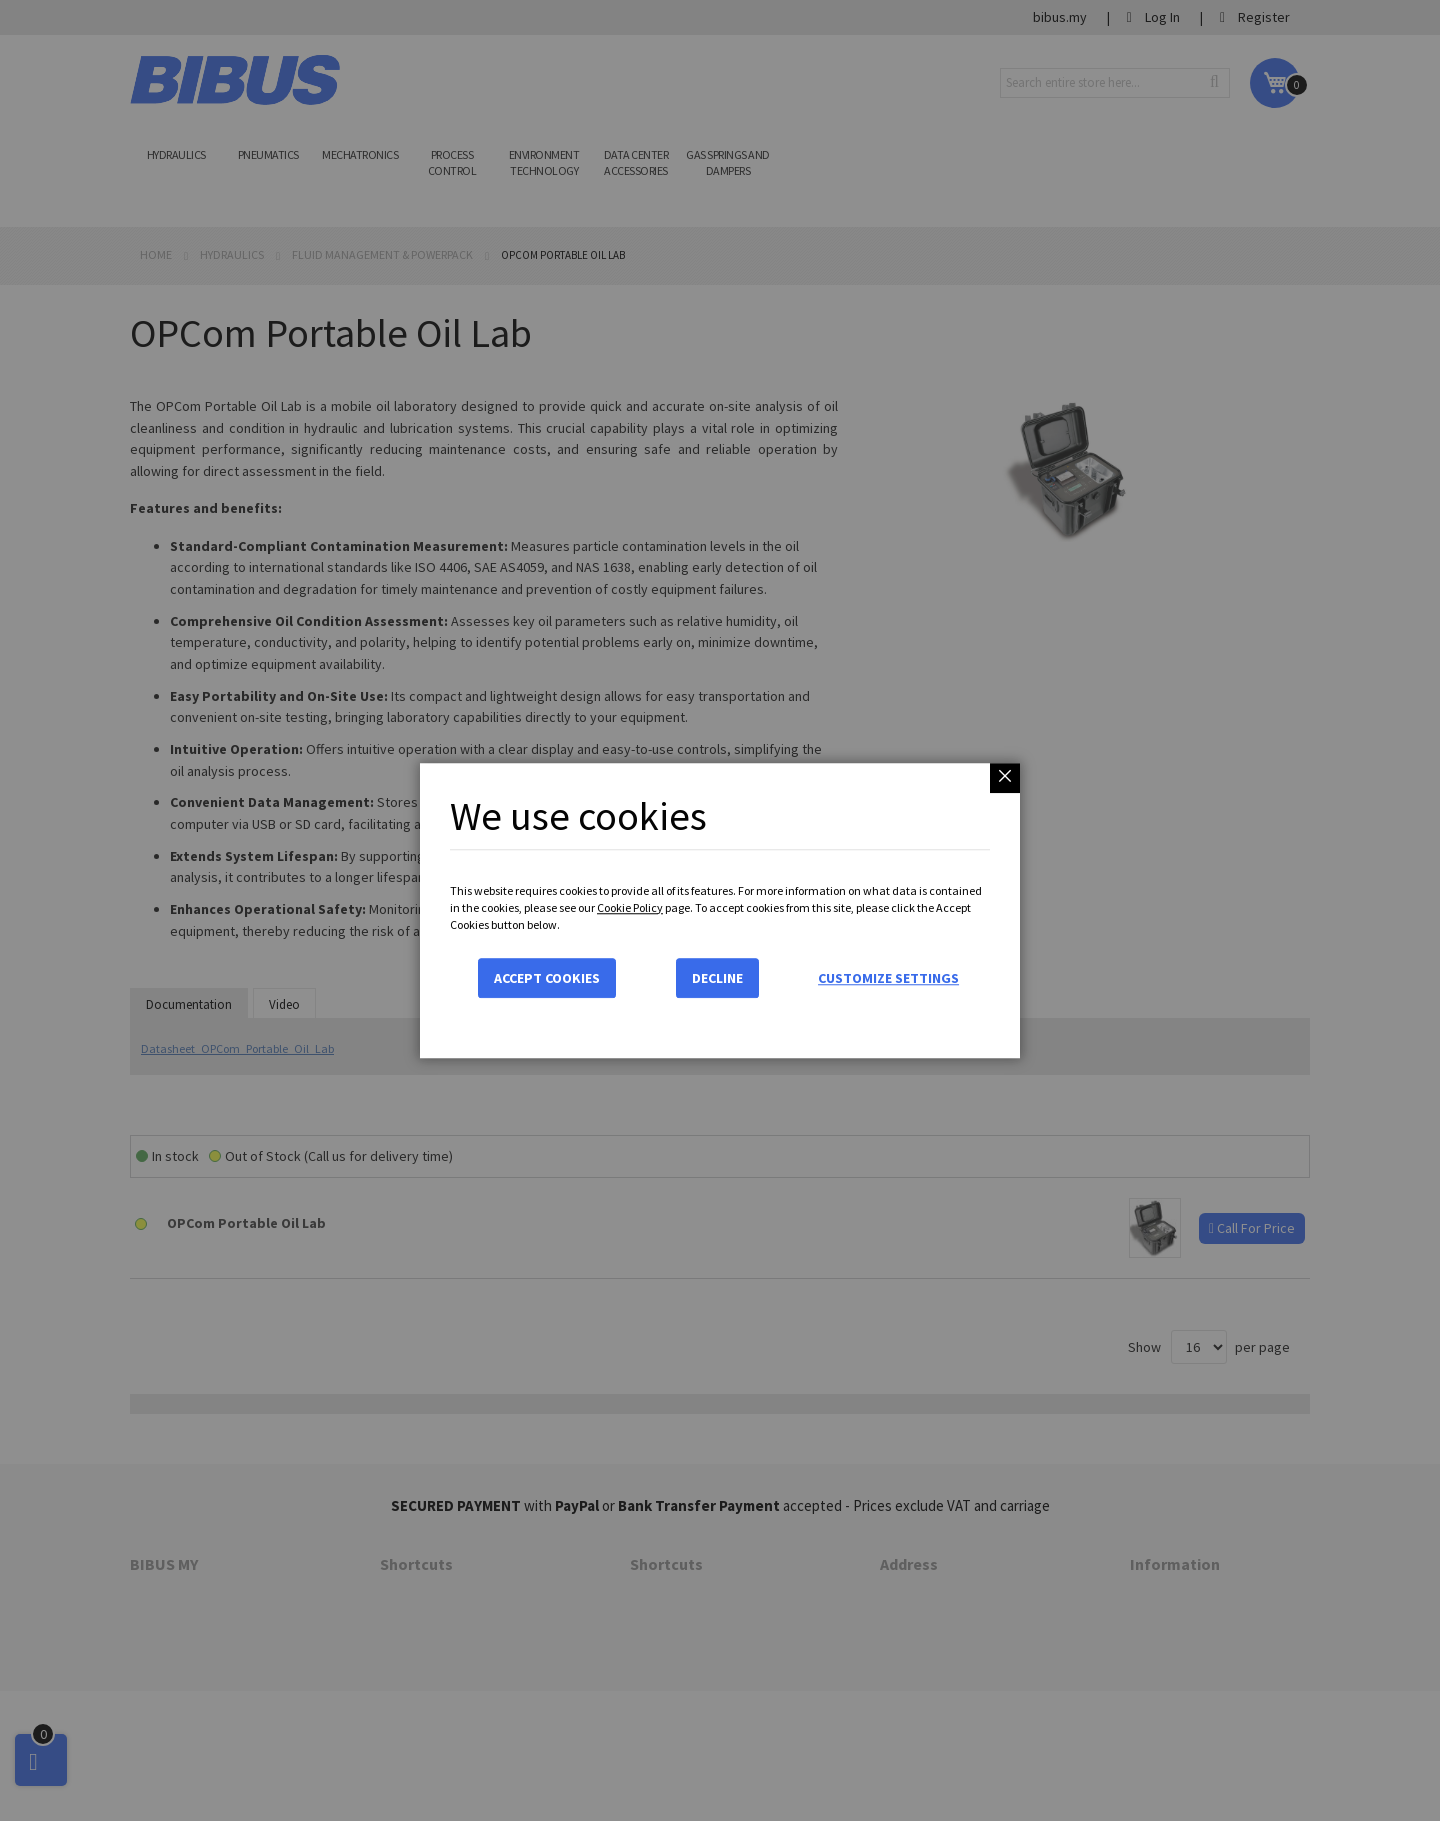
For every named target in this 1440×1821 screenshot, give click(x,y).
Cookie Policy (630, 907)
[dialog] (720, 910)
